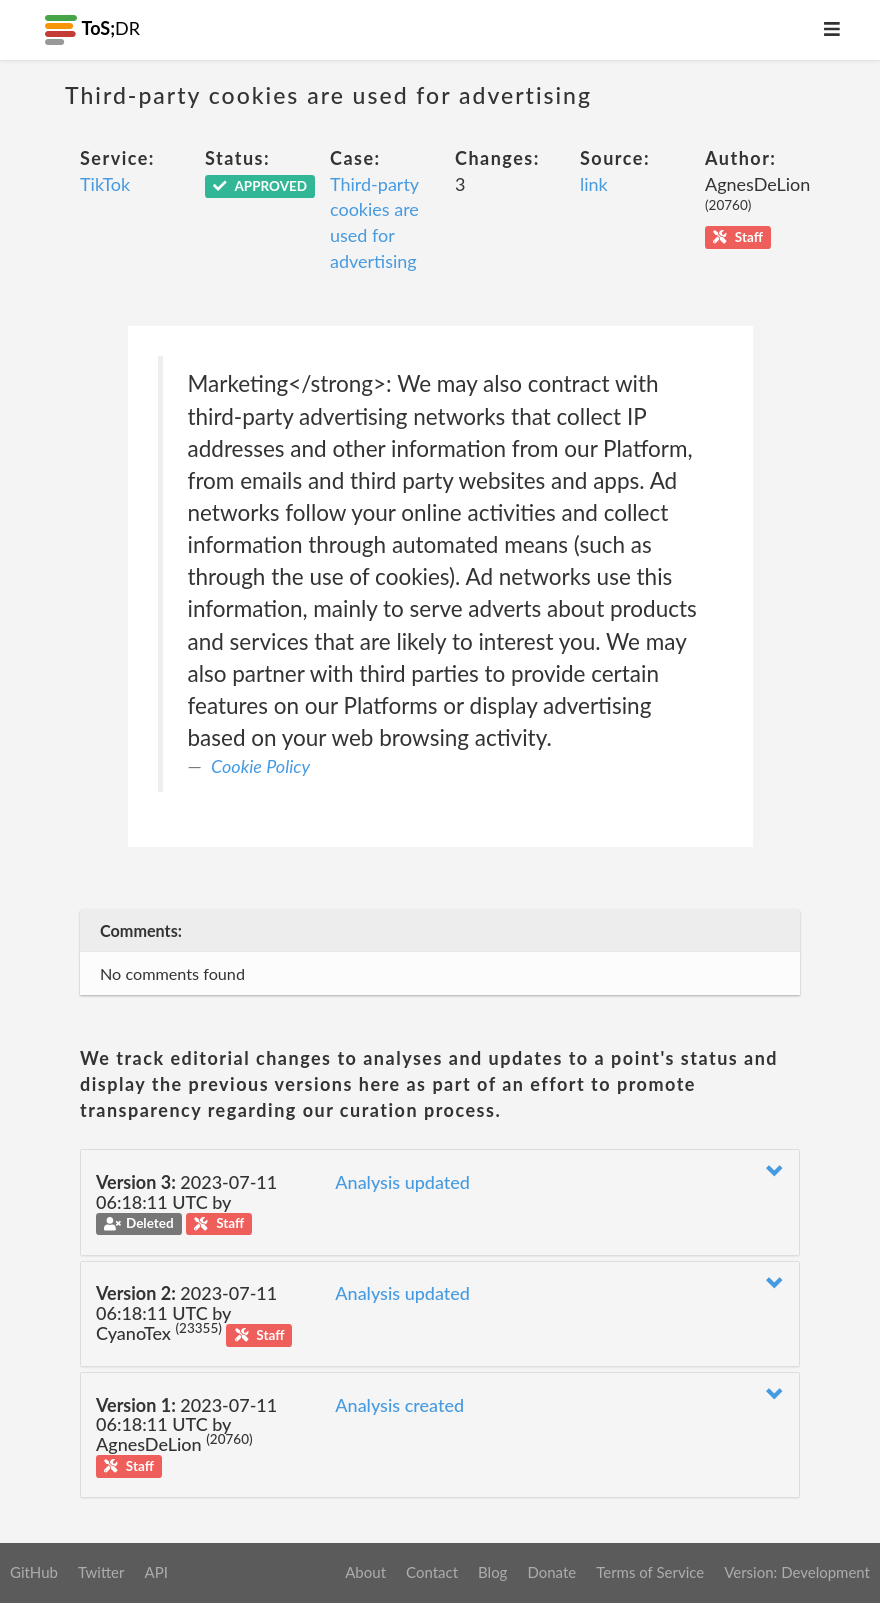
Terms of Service (650, 1572)
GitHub (34, 1572)
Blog (492, 1572)
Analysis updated (402, 1182)
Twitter (101, 1572)
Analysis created (399, 1405)
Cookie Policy (260, 766)
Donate (551, 1572)
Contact (432, 1572)
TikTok (105, 184)
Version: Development (797, 1572)
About (365, 1572)
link (594, 184)
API (155, 1572)
